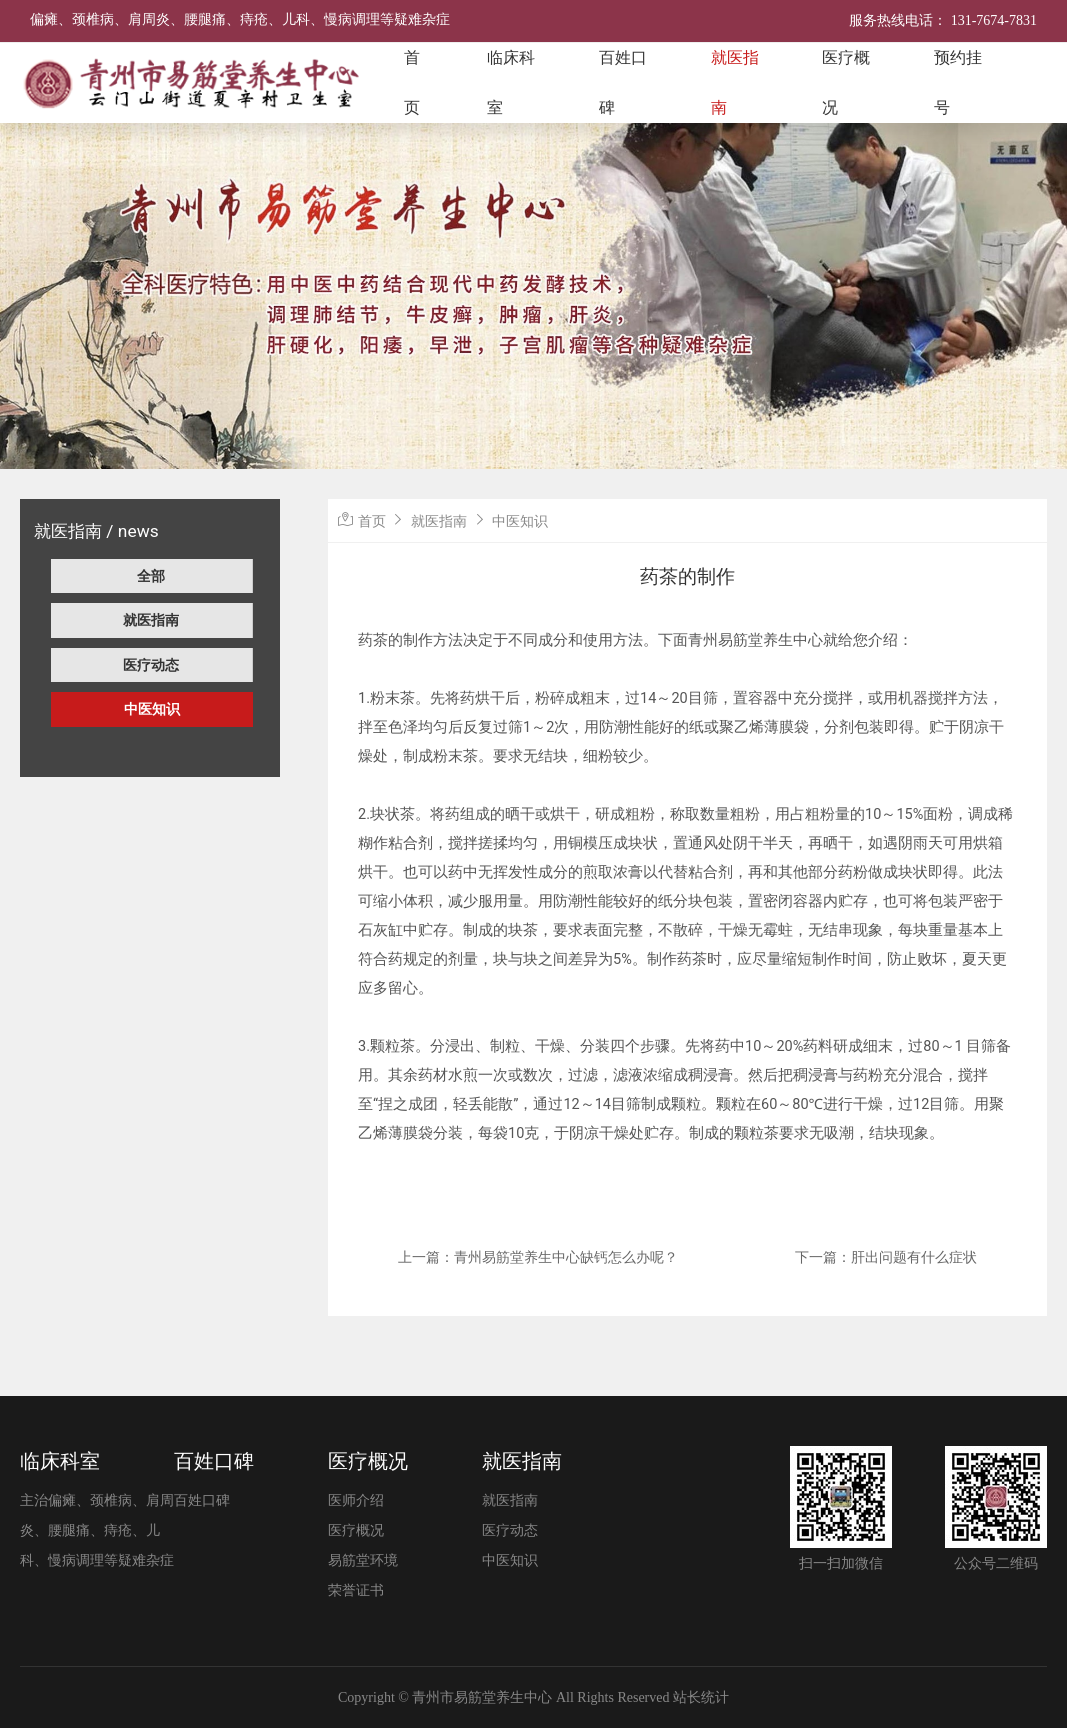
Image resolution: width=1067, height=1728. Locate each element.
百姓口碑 (623, 82)
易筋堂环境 (363, 1560)
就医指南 (735, 82)
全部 (151, 576)
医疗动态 (151, 665)
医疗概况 (846, 82)
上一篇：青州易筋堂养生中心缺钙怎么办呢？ (538, 1257)
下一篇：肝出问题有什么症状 (886, 1257)
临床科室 (511, 82)
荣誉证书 (356, 1590)
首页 (412, 82)
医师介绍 (356, 1500)
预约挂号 (958, 82)
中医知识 (152, 709)
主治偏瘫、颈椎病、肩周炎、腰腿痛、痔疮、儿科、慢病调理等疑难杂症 (97, 1530)
